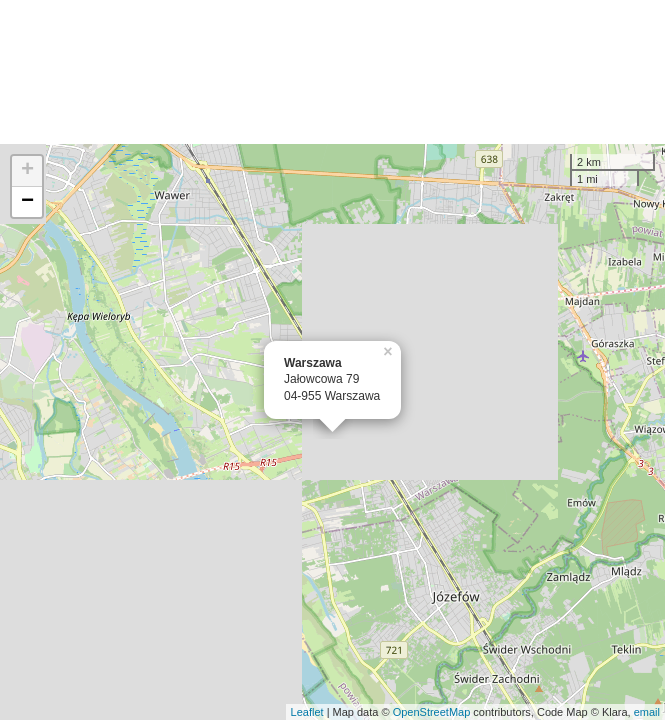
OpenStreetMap (432, 712)
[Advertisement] (332, 72)
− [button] (27, 202)
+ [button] (27, 171)
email (647, 712)
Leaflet (307, 712)
